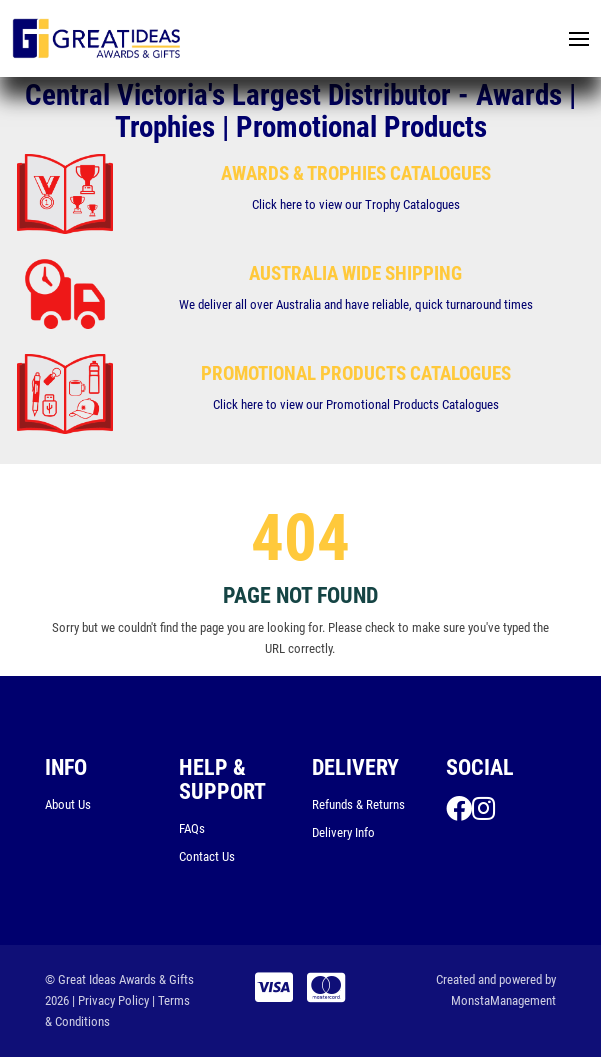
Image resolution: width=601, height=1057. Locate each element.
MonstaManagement (503, 1000)
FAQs (192, 828)
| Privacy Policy (110, 1000)
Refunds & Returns (358, 804)
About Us (68, 804)
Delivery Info (343, 832)
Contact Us (207, 856)
